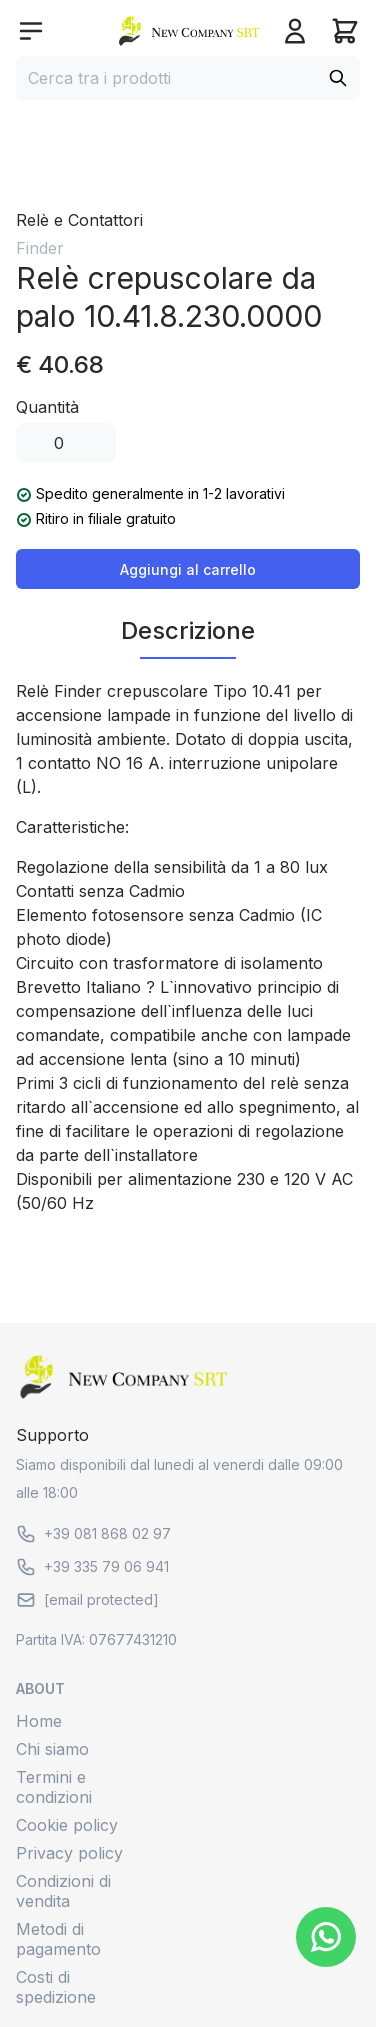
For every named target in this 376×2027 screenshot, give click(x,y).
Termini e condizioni (54, 1787)
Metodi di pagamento (58, 1939)
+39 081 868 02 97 (93, 1534)
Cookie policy (67, 1825)
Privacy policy (69, 1853)
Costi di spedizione (56, 1987)
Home (39, 1721)
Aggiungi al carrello (188, 569)
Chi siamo (52, 1749)
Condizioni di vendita (63, 1891)
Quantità (47, 407)
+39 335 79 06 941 (92, 1567)
